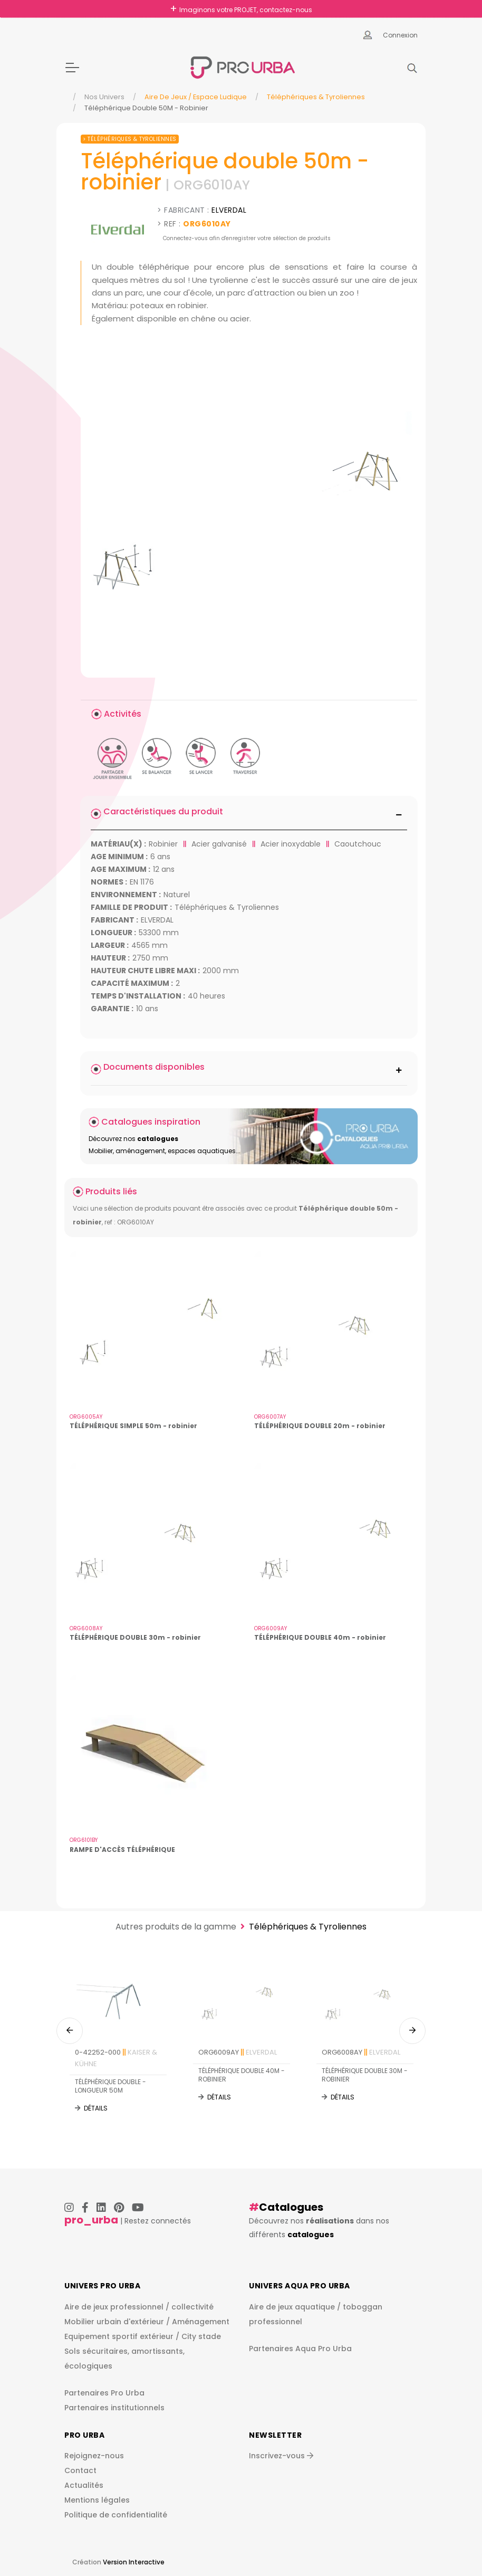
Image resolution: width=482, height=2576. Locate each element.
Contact (80, 2470)
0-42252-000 (116, 2057)
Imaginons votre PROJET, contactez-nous (245, 9)
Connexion (400, 35)
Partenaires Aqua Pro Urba (300, 2348)
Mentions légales (97, 2500)
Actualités (83, 2485)
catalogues (310, 2234)
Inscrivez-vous (281, 2455)
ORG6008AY (361, 2052)
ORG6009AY (237, 2052)
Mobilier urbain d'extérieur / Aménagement (146, 2321)
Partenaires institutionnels (114, 2407)
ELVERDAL (228, 210)
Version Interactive (134, 2562)
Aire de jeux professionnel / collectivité (139, 2307)
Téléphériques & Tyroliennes (316, 96)
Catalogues (291, 2207)
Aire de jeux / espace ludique (195, 96)
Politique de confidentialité (115, 2515)
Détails (96, 2107)
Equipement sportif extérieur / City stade (142, 2336)
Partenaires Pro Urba (104, 2393)
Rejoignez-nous (94, 2455)
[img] (249, 509)
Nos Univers (104, 96)
